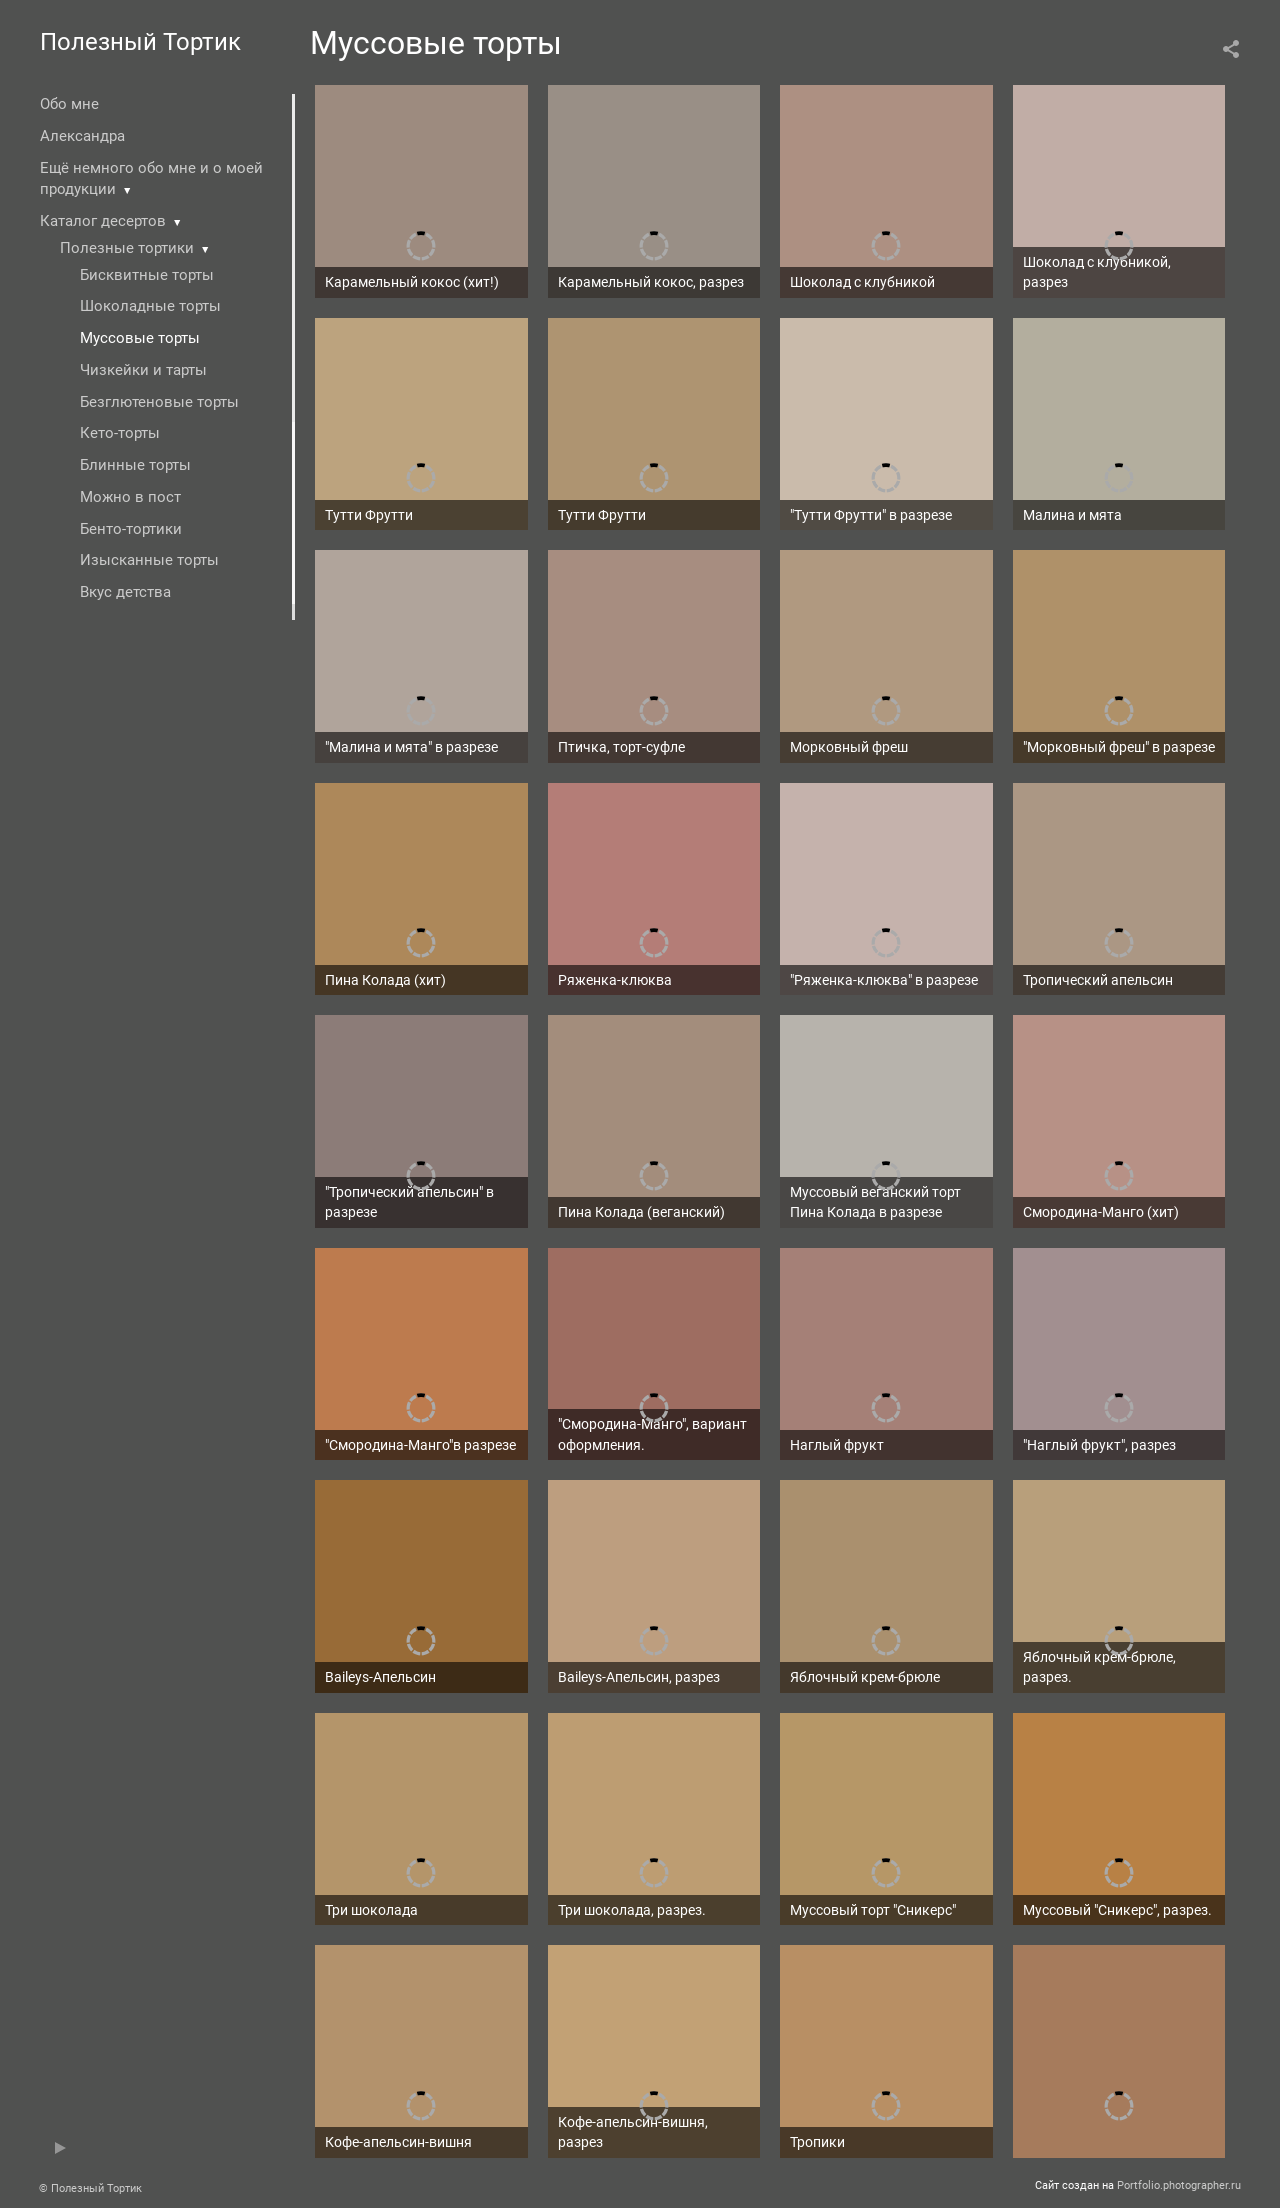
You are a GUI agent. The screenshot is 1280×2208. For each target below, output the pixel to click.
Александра (82, 136)
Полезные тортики (127, 248)
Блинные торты (135, 465)
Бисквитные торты (147, 275)
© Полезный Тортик (90, 2188)
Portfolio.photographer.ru (1179, 2185)
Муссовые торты (140, 338)
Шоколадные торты (150, 306)
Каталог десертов (103, 221)
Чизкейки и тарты (143, 370)
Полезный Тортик (140, 42)
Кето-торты (120, 433)
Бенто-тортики (131, 529)
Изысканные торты (149, 560)
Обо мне (69, 104)
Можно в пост (130, 497)
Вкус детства (125, 592)
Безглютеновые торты (159, 402)
